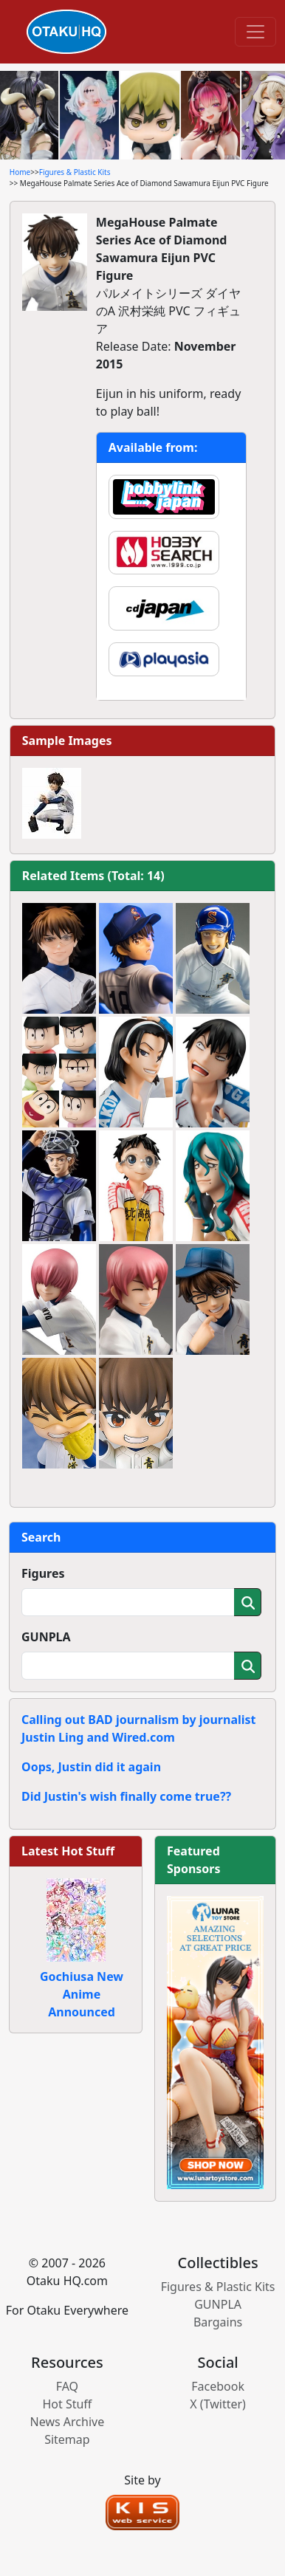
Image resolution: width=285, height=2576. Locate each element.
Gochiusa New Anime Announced (81, 1994)
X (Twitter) (218, 2404)
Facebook (217, 2386)
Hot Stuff (67, 2404)
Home (20, 172)
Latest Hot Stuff (67, 1851)
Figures (43, 1573)
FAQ (67, 2386)
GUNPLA (46, 1637)
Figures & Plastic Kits (75, 172)
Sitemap (67, 2439)
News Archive (67, 2422)
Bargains (217, 2322)
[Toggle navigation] (255, 32)
